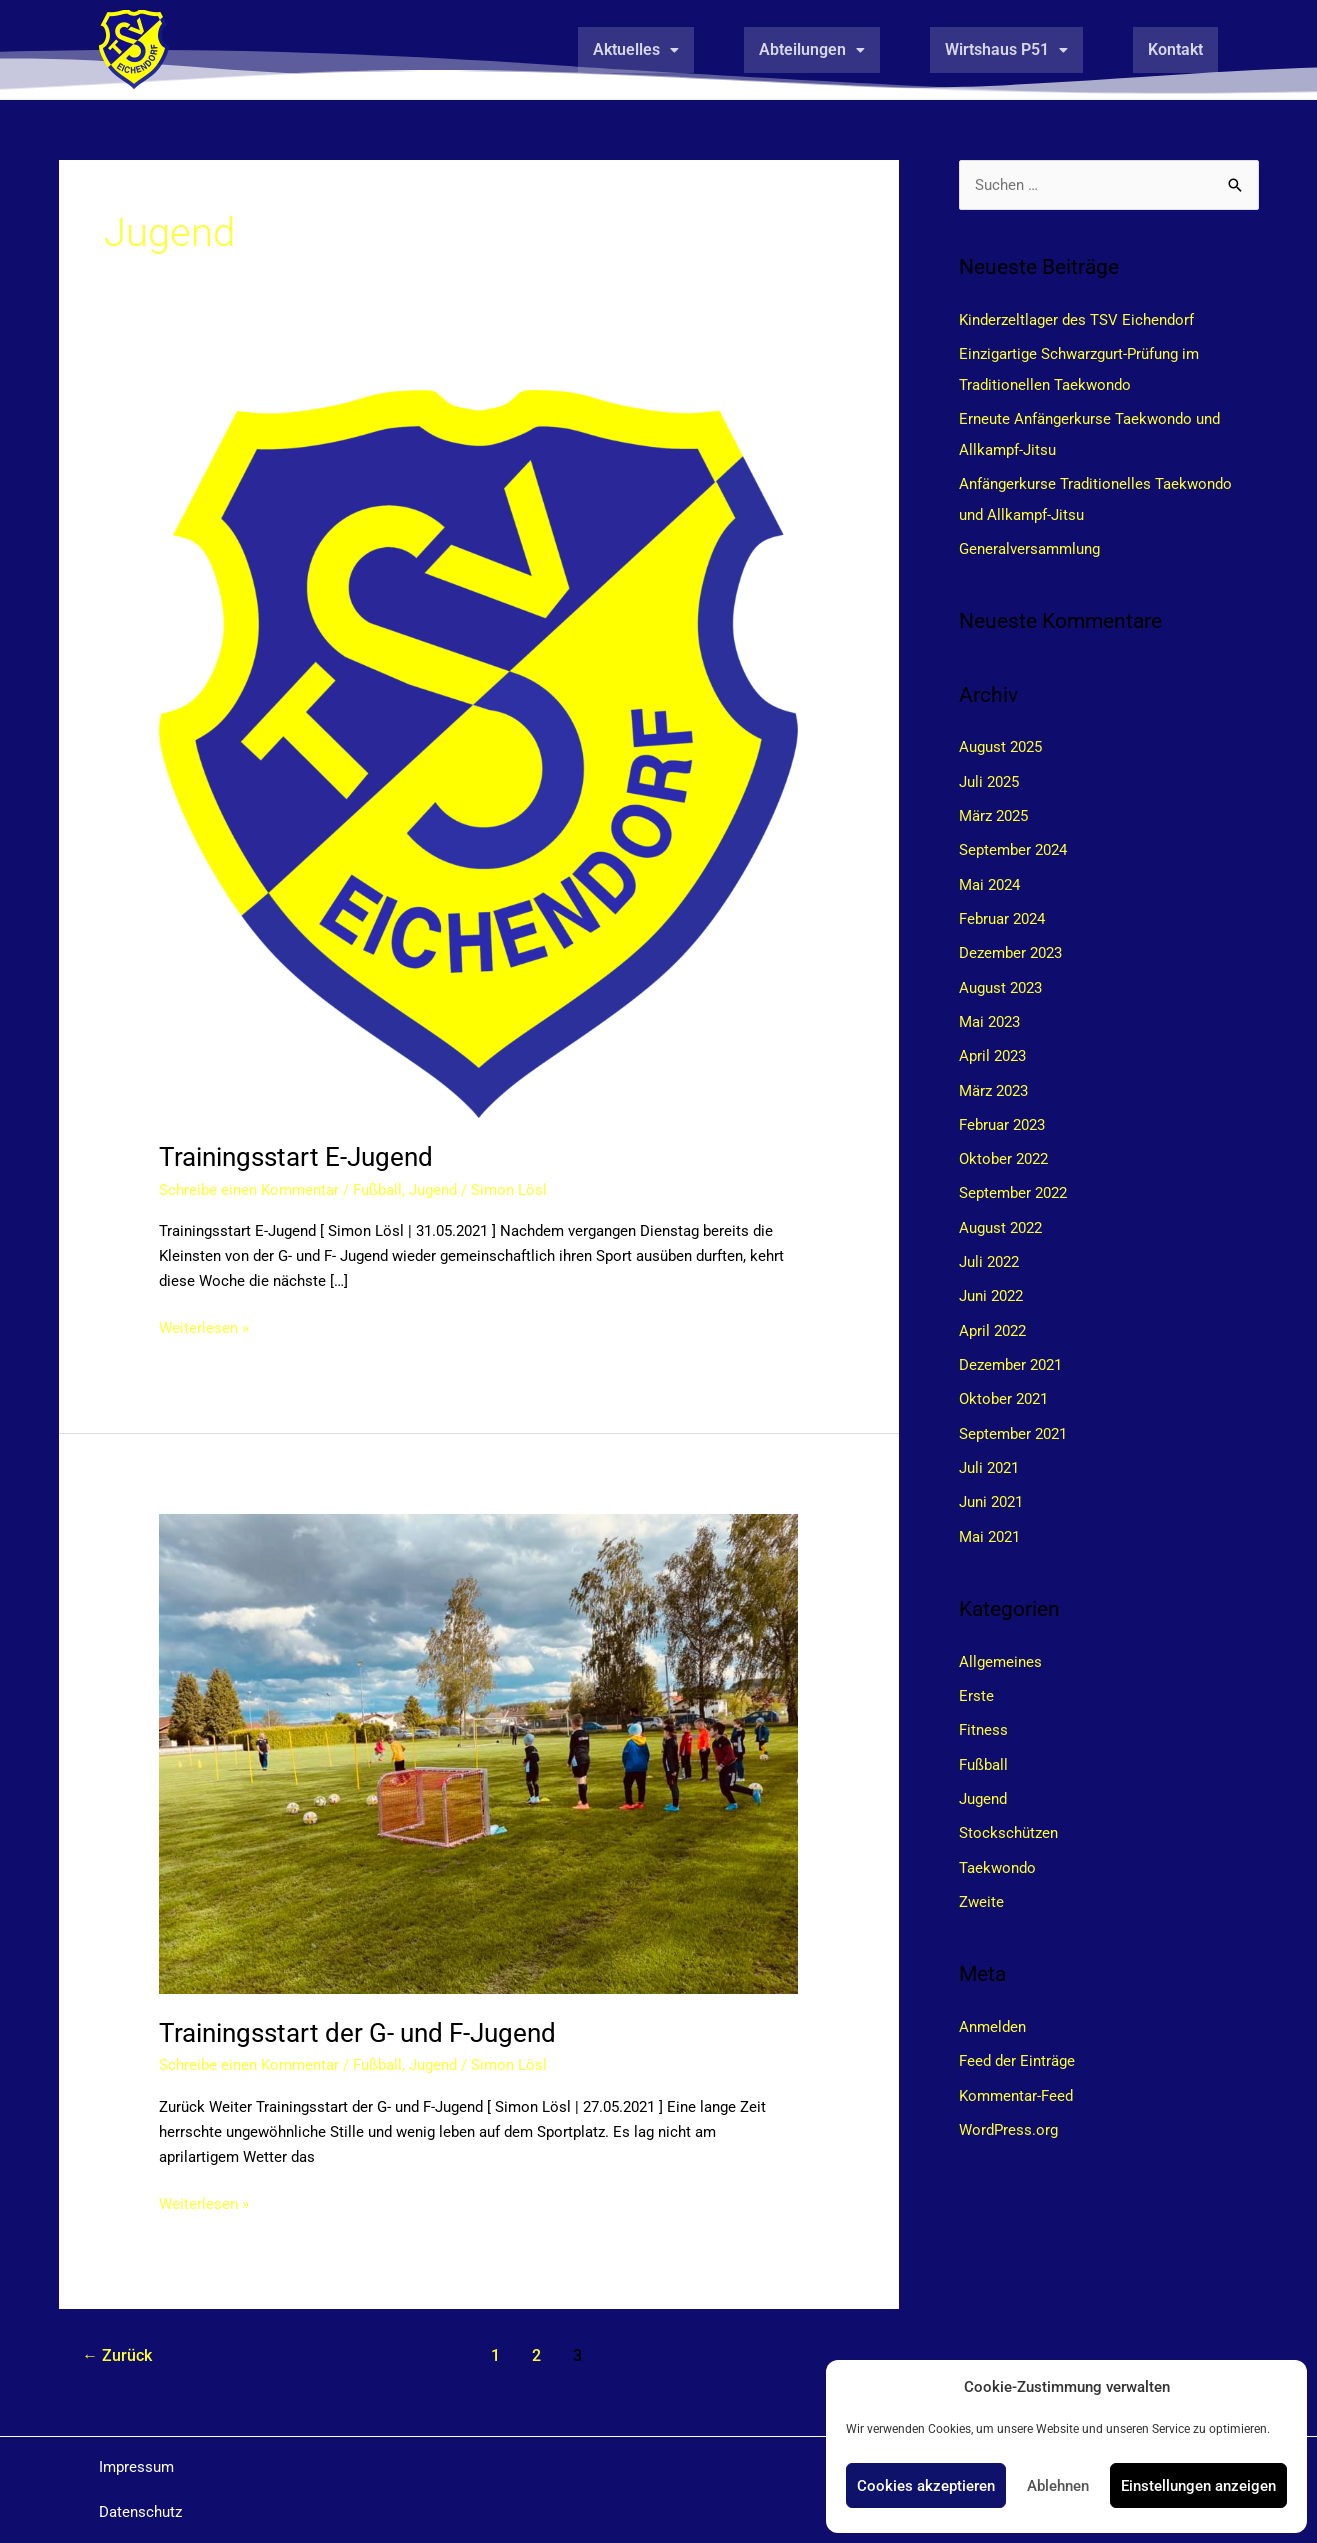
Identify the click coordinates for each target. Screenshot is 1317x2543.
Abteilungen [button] (812, 49)
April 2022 (992, 1317)
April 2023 (992, 1047)
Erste (976, 1678)
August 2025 (1000, 743)
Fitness (983, 1712)
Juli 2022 (989, 1250)
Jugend (433, 1190)
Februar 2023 (1002, 1115)
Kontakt (1175, 49)
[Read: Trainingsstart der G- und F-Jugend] (479, 1753)
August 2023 (1000, 980)
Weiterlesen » (204, 1326)
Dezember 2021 (1010, 1351)
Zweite (981, 1880)
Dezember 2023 (1010, 946)
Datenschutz (140, 2512)
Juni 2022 (991, 1283)
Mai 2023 (989, 1013)
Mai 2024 (989, 878)
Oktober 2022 (1003, 1148)
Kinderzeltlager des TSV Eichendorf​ (1076, 320)
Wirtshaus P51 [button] (1006, 49)
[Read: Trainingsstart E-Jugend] (479, 753)
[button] (636, 50)
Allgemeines (1000, 1644)
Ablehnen (1058, 2486)
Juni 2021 (991, 1486)
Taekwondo (997, 1847)
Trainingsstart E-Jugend (296, 1157)
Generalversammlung (1029, 545)
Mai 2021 (989, 1520)
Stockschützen (1008, 1813)
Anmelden (992, 2005)
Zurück (117, 2355)
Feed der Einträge (1017, 2039)
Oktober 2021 (1003, 1385)
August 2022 (1000, 1216)
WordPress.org (1008, 2106)
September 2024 (1013, 845)
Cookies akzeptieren (926, 2486)
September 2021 (1013, 1418)
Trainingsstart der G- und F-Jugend (357, 2033)
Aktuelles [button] (636, 49)
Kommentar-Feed (1016, 2072)
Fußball (377, 1190)
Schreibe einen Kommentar (249, 1190)
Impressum (136, 2467)
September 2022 (1013, 1182)
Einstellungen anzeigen (1198, 2486)
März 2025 (993, 811)
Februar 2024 (1002, 912)
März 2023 (993, 1081)
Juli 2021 (989, 1452)
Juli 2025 (989, 777)
